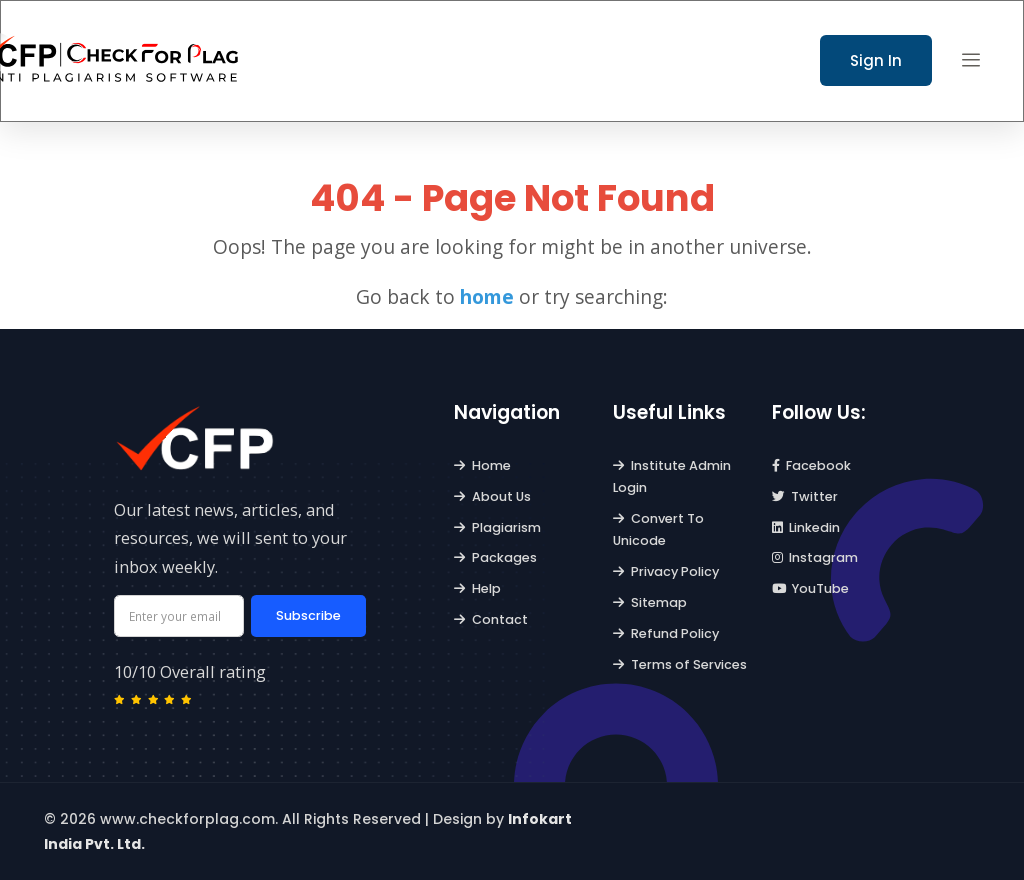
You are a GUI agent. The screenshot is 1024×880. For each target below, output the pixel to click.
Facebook (812, 465)
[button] (971, 61)
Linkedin (806, 527)
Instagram (815, 557)
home (487, 296)
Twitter (805, 496)
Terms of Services (680, 664)
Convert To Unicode (658, 529)
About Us (492, 496)
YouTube (811, 588)
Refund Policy (666, 633)
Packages (495, 557)
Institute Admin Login (672, 476)
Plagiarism (497, 527)
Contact (491, 619)
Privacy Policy (666, 571)
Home (482, 465)
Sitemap (650, 602)
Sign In (876, 60)
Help (477, 588)
